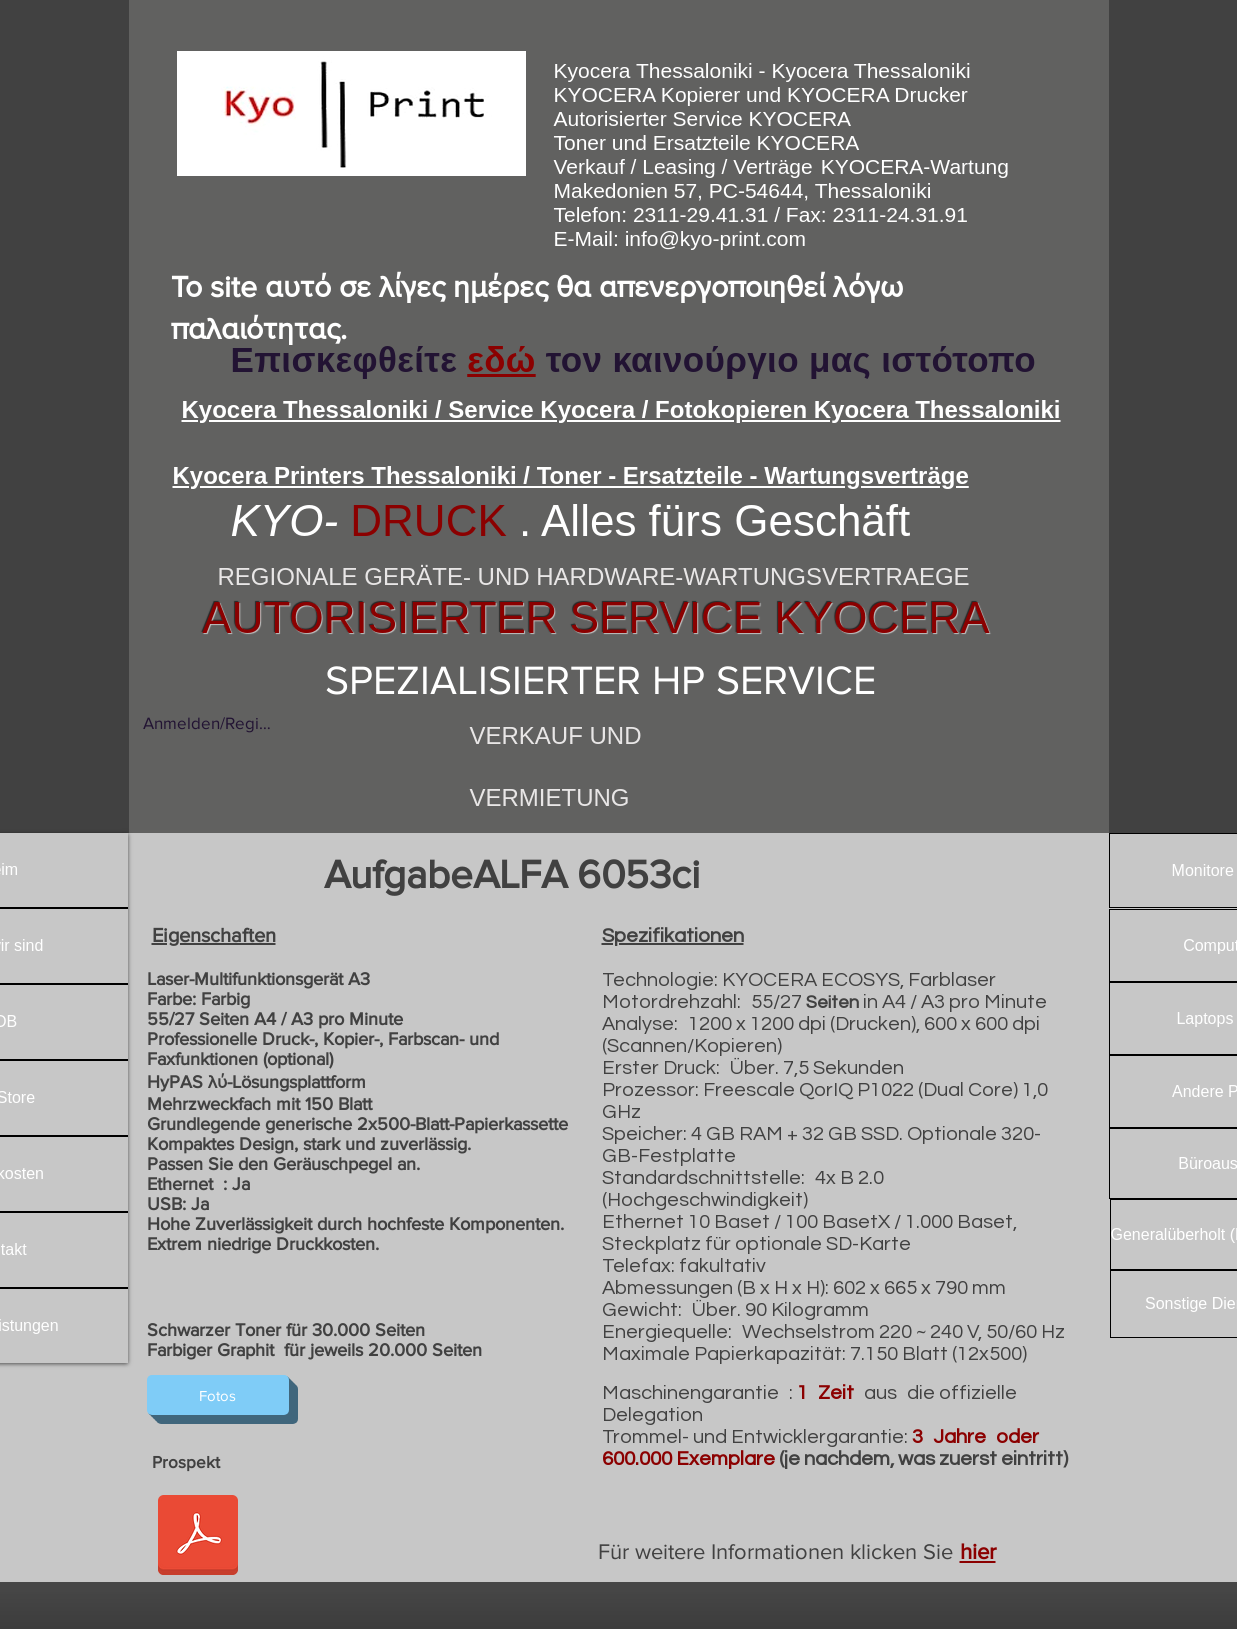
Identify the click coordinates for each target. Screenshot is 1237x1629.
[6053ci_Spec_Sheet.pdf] (198, 1537)
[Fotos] (218, 1395)
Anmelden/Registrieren (207, 722)
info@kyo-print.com (715, 238)
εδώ (501, 359)
